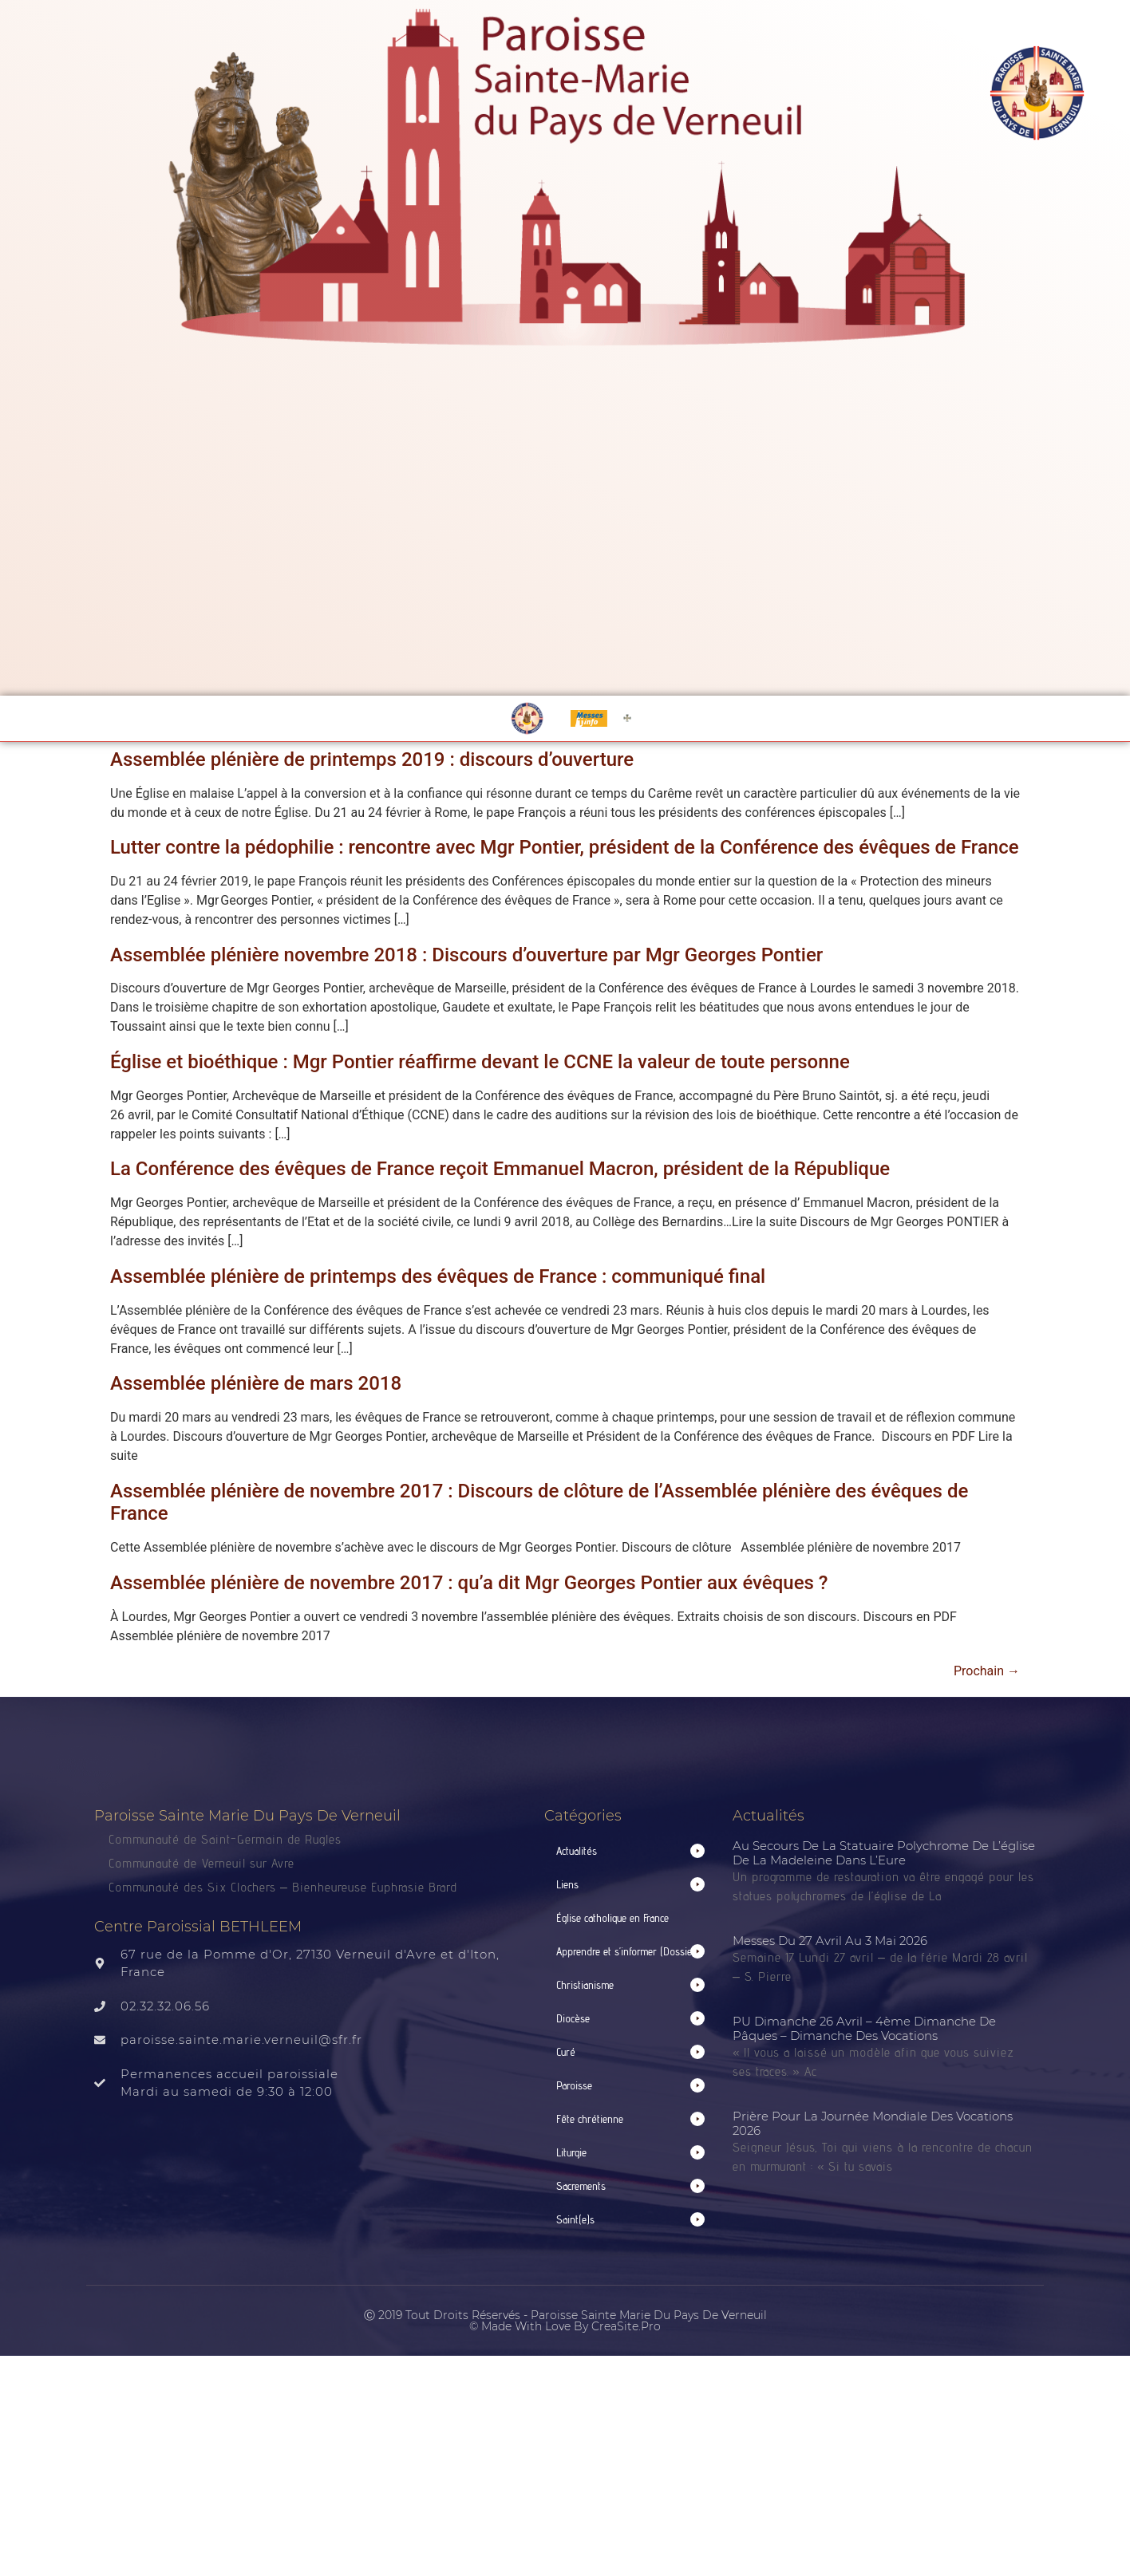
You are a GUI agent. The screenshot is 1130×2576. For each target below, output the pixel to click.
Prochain (987, 1671)
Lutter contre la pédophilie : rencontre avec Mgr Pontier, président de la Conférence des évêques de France (564, 847)
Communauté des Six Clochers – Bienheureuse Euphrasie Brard (285, 1887)
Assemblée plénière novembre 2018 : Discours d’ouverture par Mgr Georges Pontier (466, 955)
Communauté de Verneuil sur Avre (201, 1863)
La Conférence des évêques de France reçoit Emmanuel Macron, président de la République (500, 1169)
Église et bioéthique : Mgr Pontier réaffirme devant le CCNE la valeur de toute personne (480, 1062)
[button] (630, 1851)
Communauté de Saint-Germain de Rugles (225, 1839)
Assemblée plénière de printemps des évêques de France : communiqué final (437, 1276)
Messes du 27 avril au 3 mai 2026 (830, 1940)
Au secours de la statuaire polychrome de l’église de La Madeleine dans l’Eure (884, 1853)
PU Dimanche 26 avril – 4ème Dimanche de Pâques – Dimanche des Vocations (864, 2028)
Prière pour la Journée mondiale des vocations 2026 (873, 2123)
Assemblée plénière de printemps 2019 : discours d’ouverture (372, 759)
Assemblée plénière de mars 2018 (255, 1383)
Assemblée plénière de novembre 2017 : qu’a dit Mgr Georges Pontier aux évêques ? (469, 1583)
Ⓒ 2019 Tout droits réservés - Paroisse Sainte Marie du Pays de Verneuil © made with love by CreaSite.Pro (565, 2320)
